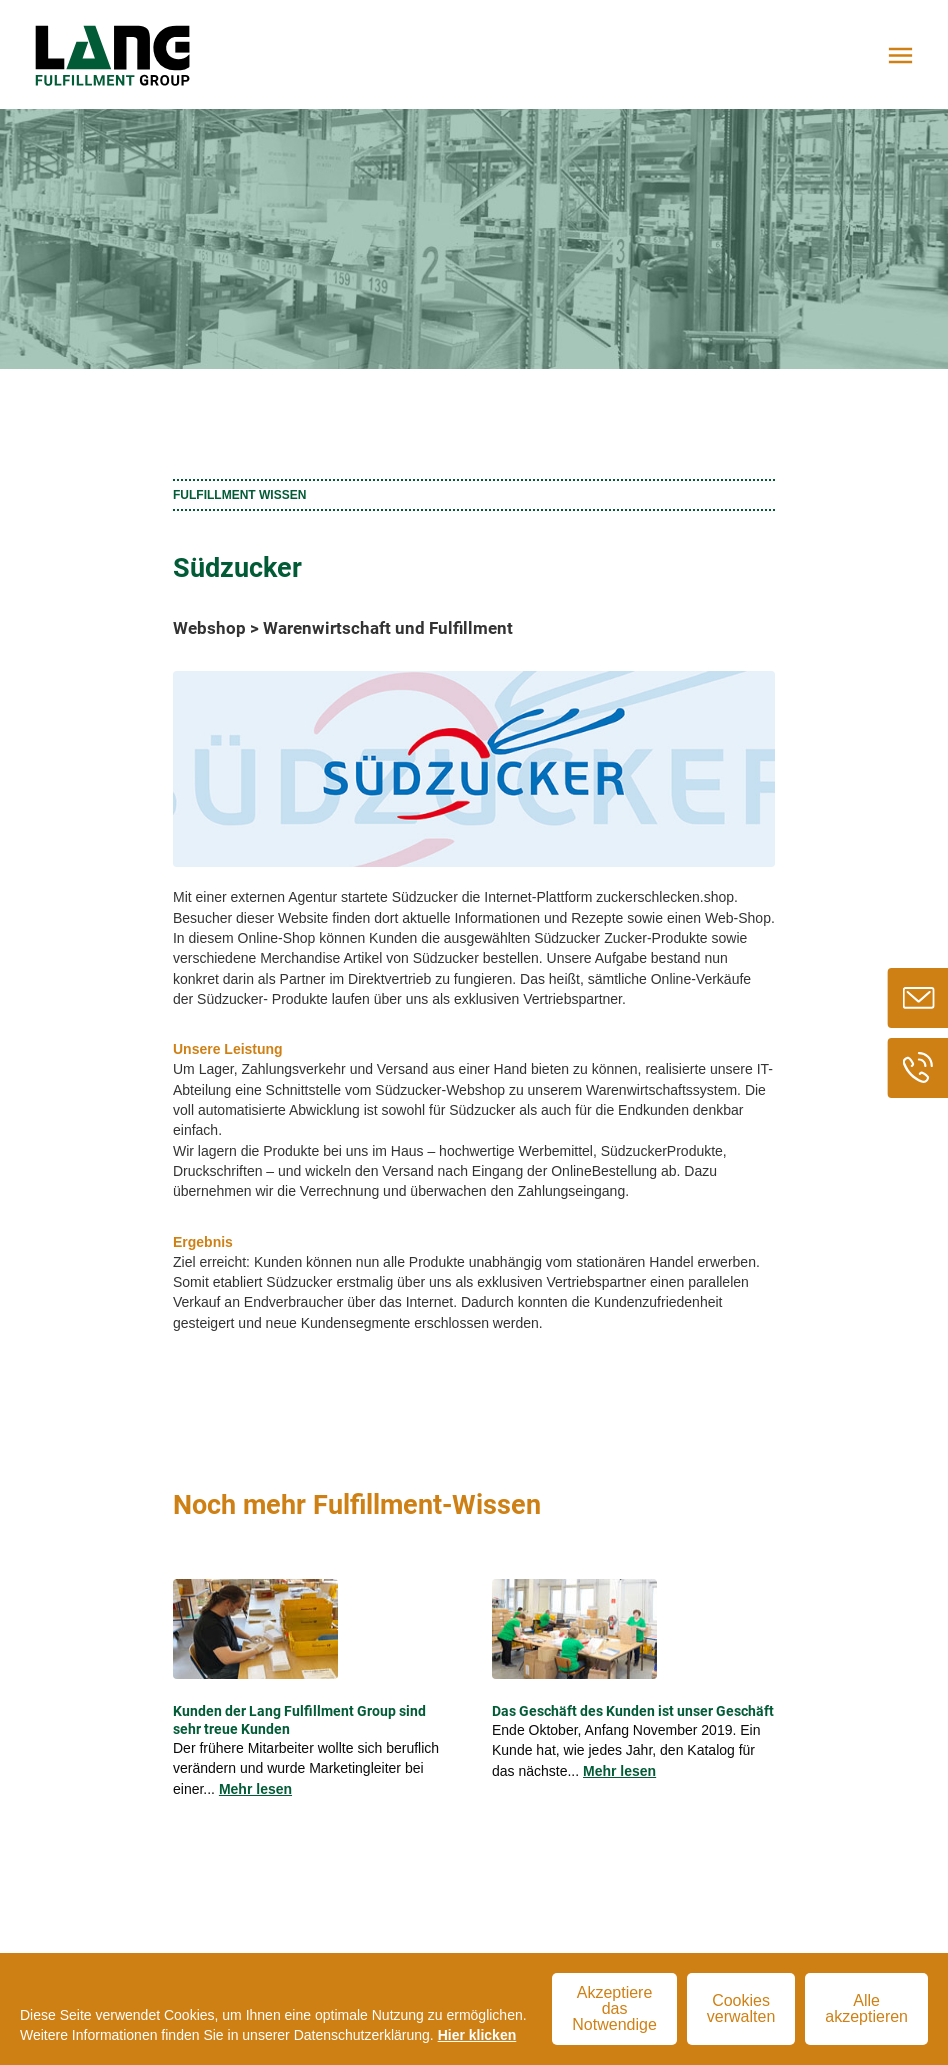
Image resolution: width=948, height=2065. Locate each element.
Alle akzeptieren (866, 2008)
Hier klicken (477, 2035)
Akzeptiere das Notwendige (614, 2008)
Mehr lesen (255, 1789)
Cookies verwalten (741, 2008)
